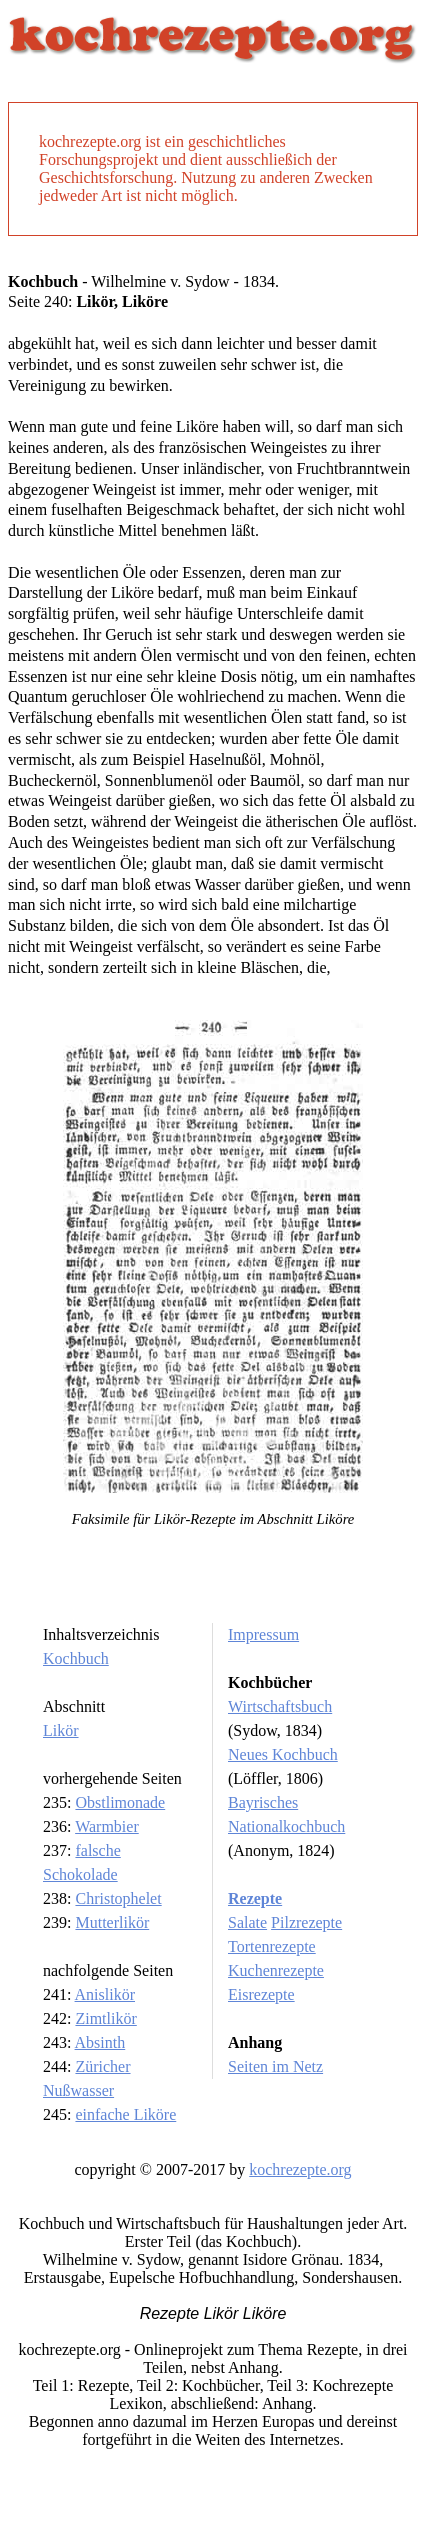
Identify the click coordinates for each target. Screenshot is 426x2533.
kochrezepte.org (300, 2169)
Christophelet (118, 1898)
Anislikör (105, 1994)
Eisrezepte (261, 1994)
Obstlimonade (120, 1802)
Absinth (100, 2042)
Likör (61, 1730)
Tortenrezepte (272, 1946)
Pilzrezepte (306, 1922)
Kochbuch (76, 1658)
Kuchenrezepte (276, 1970)
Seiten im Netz (275, 2066)
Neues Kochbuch (283, 1754)
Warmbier (107, 1826)
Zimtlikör (105, 2018)
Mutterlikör (112, 1922)
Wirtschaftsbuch (280, 1706)
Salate (247, 1922)
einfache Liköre (125, 2114)
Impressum (263, 1634)
